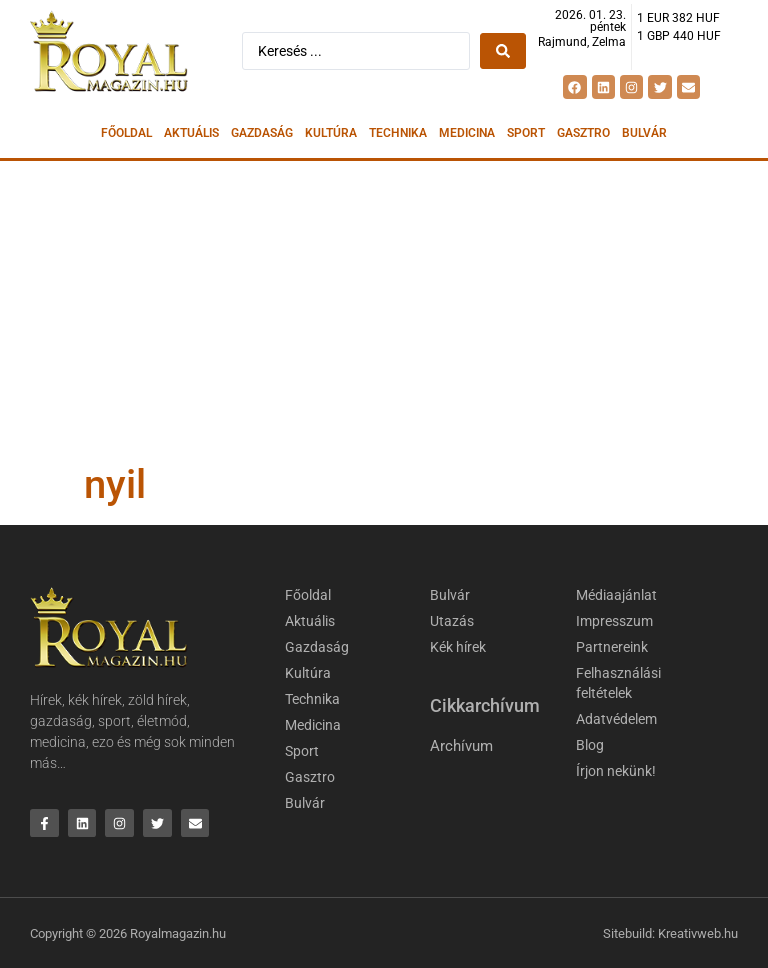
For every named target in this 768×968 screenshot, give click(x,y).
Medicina (467, 133)
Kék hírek (458, 647)
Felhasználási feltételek (618, 683)
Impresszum (614, 621)
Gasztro (583, 133)
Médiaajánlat (616, 595)
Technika (398, 133)
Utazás (452, 621)
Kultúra (331, 133)
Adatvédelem (616, 719)
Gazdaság (262, 133)
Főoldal (126, 133)
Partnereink (612, 647)
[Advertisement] (384, 311)
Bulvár (644, 133)
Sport (526, 133)
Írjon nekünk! (616, 771)
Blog (590, 745)
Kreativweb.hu (698, 933)
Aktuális (191, 133)
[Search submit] (503, 51)
